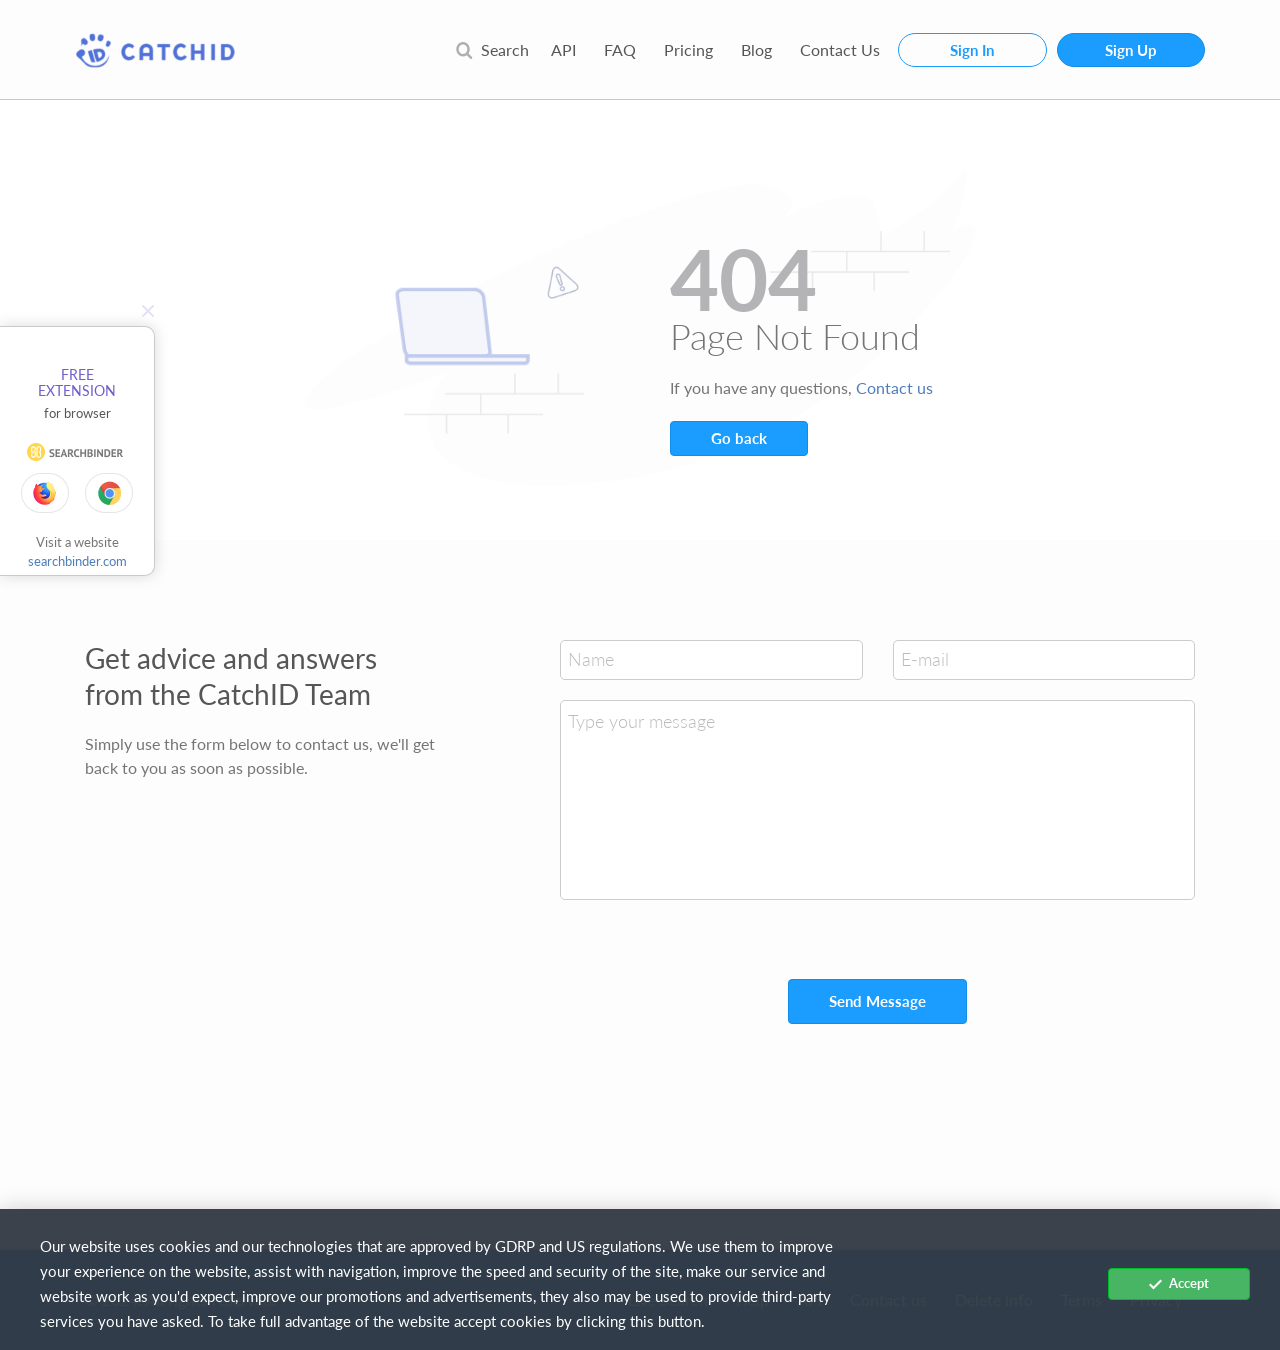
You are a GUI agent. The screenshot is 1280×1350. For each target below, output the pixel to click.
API (563, 49)
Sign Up (1131, 50)
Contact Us (840, 49)
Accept (1179, 1283)
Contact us (894, 387)
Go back (739, 438)
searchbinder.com (77, 561)
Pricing (688, 49)
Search (492, 49)
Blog (756, 49)
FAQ (620, 49)
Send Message (877, 1001)
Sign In (972, 50)
